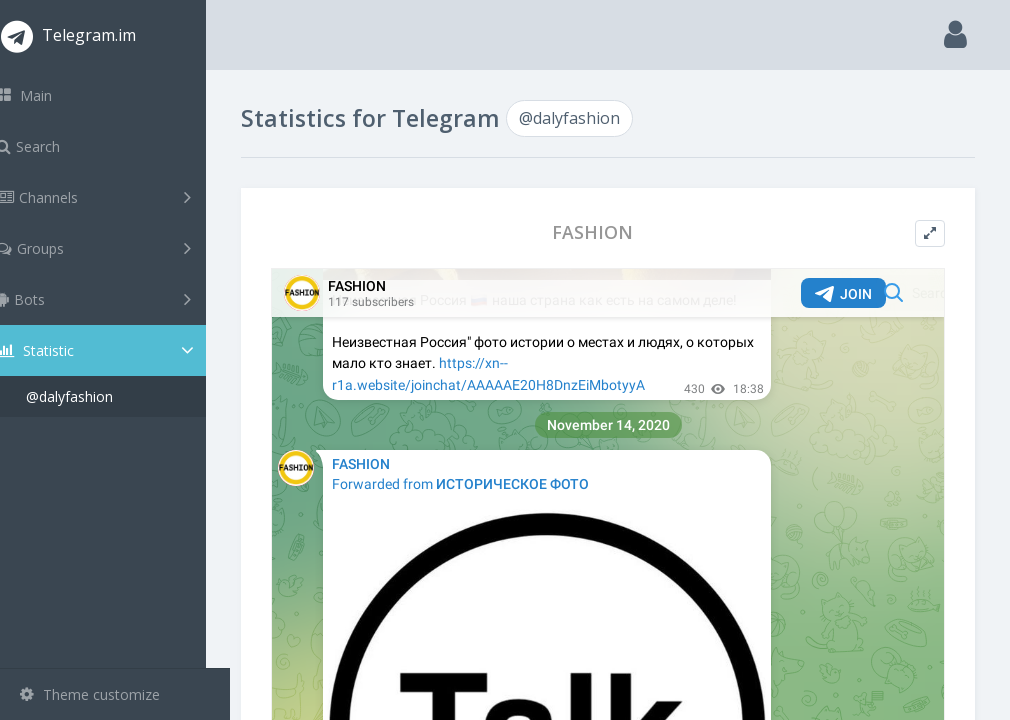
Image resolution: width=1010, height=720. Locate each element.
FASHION (605, 232)
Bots (117, 299)
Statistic (121, 350)
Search (52, 146)
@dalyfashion (93, 396)
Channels (117, 197)
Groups (117, 248)
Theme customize (90, 694)
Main (48, 95)
